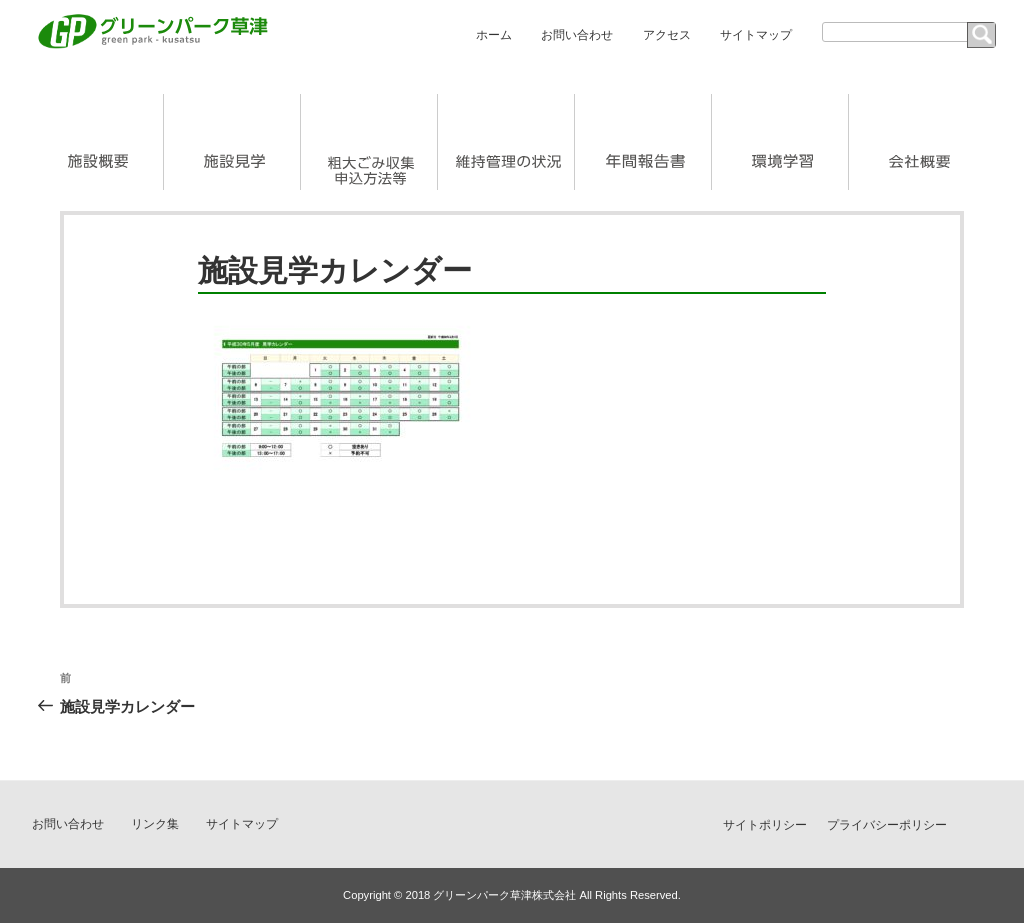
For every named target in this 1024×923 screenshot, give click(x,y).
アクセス (667, 35)
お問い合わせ (577, 35)
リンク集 (155, 824)
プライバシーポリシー (887, 825)
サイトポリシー (765, 825)
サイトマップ (756, 35)
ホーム (494, 35)
